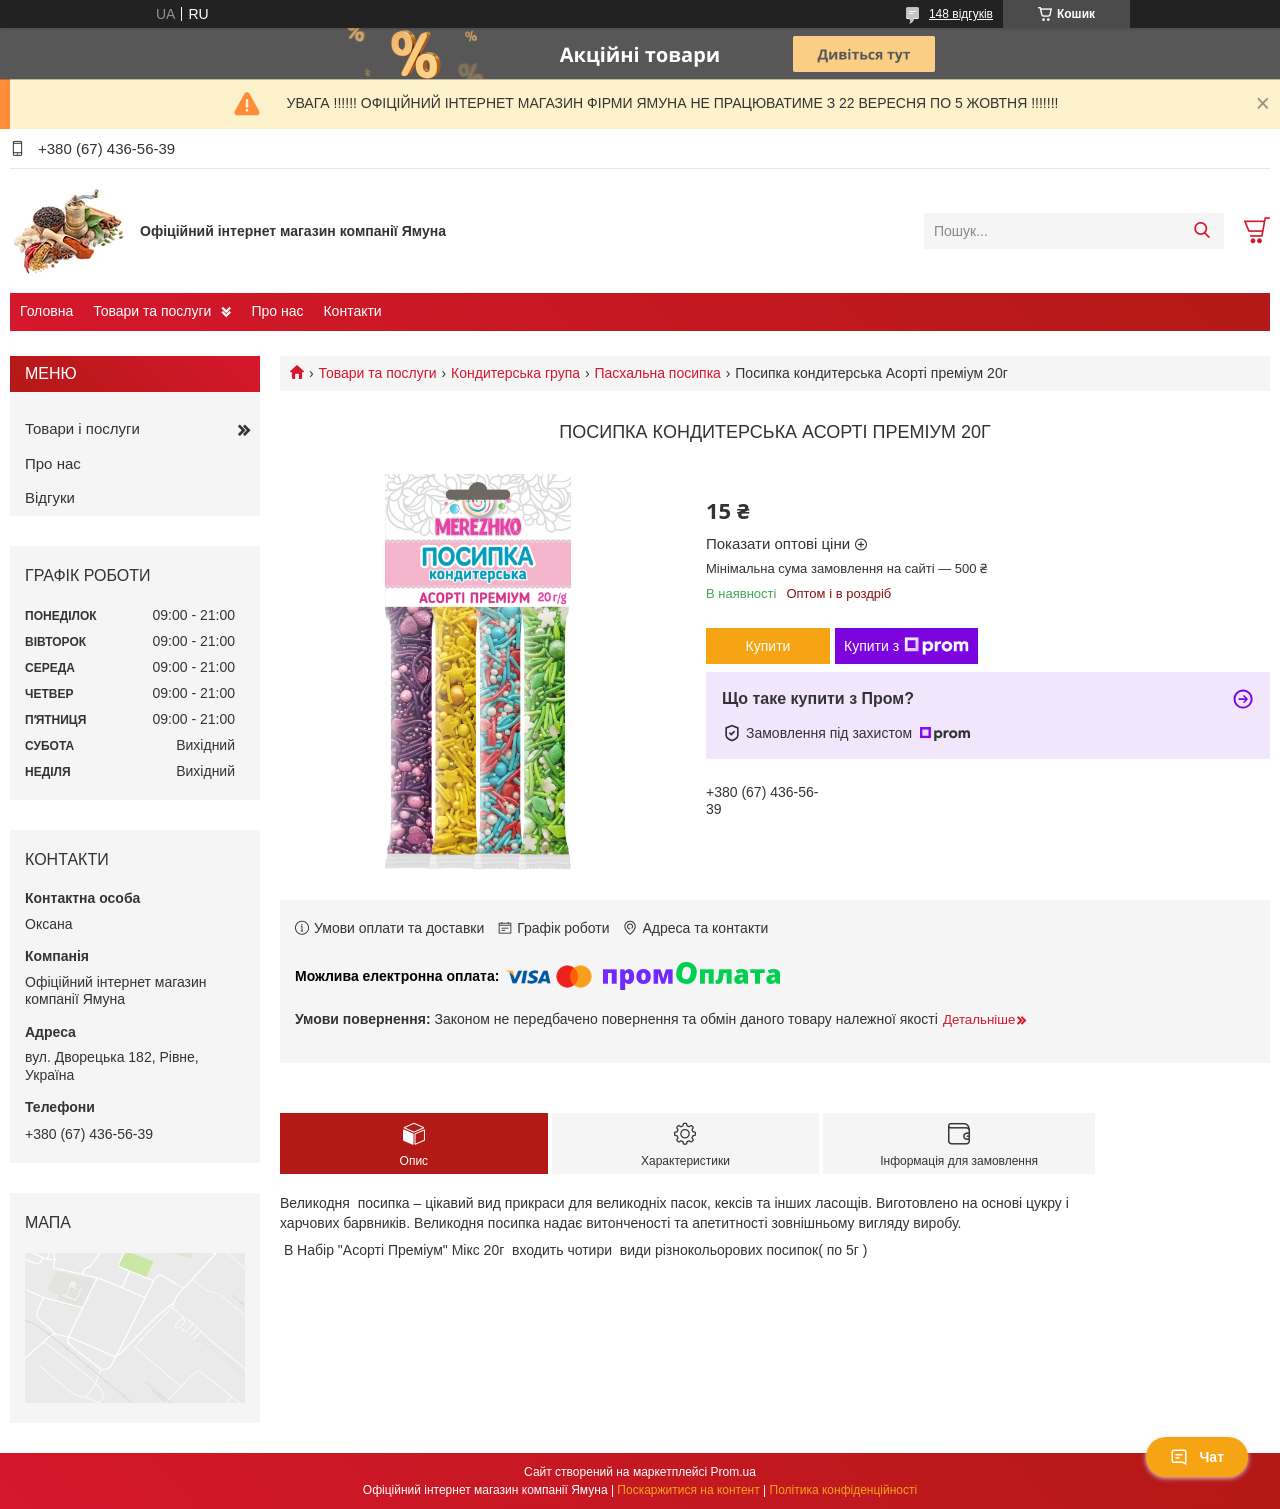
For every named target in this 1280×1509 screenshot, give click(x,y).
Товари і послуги (82, 428)
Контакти (352, 311)
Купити (768, 646)
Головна (46, 311)
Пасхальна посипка (658, 373)
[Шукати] (1201, 231)
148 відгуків (961, 14)
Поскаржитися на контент (688, 1490)
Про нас (277, 311)
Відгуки (50, 497)
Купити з (906, 646)
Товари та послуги (152, 311)
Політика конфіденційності (844, 1490)
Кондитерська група (515, 373)
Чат (1197, 1457)
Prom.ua (733, 1472)
